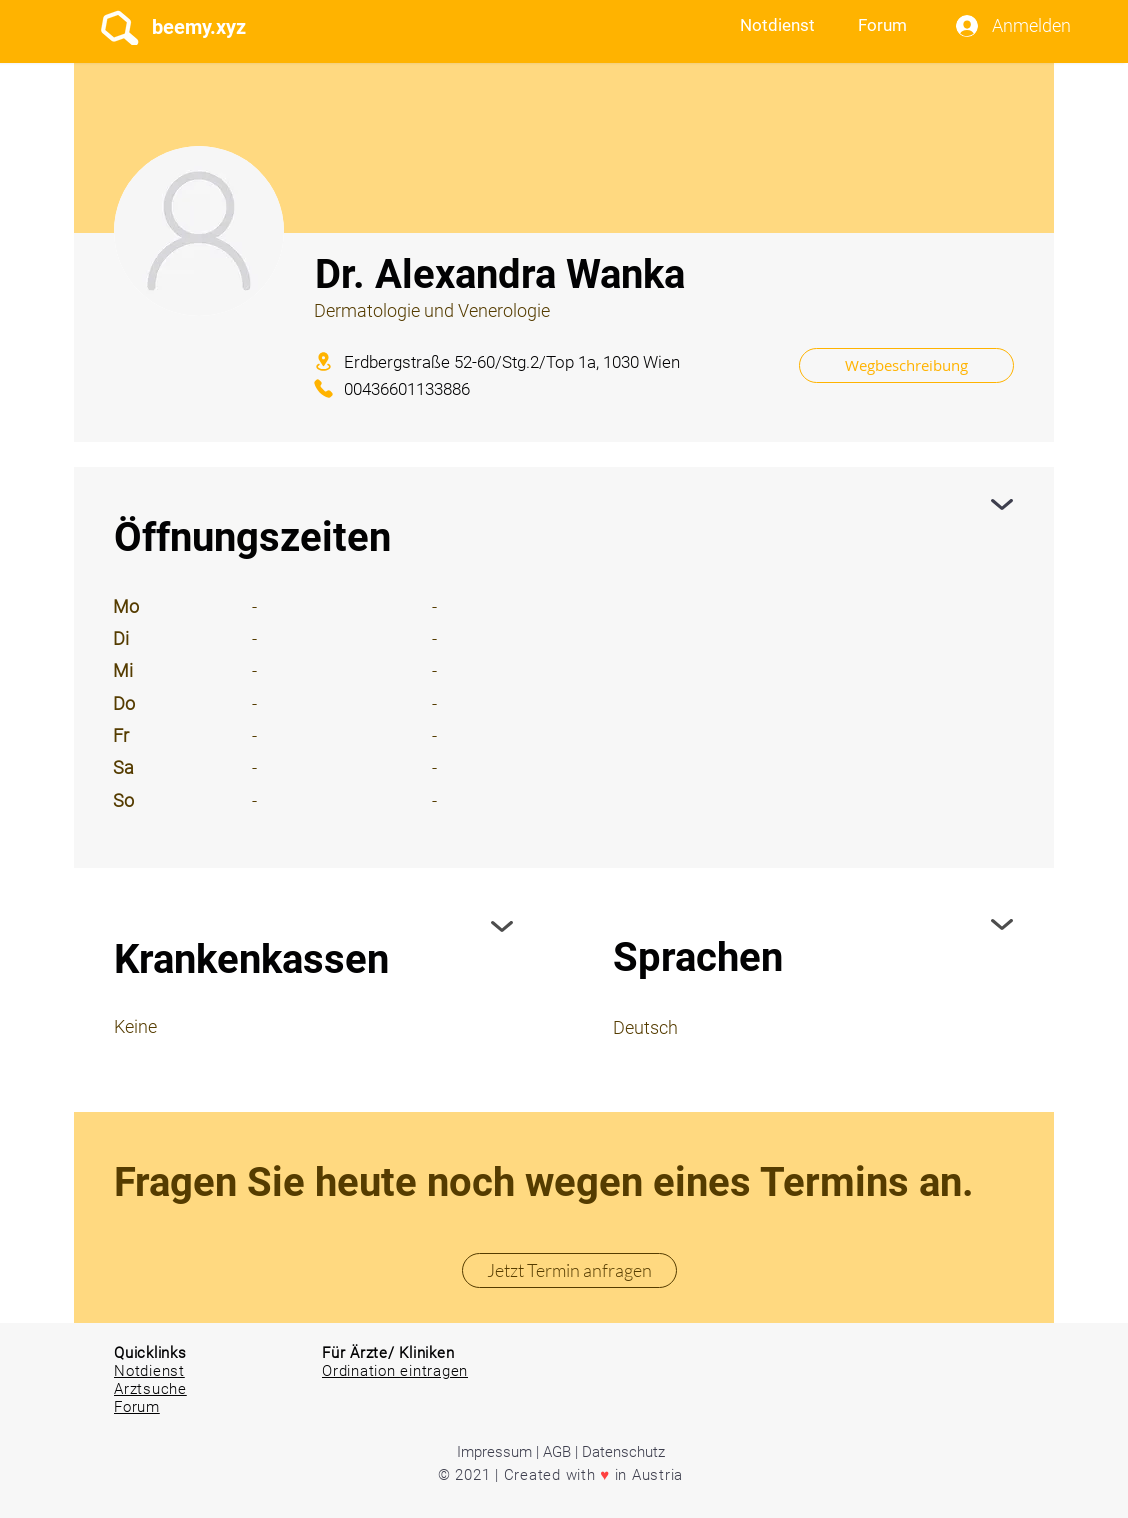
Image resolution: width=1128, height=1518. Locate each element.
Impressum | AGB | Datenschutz (561, 1452)
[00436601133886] (420, 388)
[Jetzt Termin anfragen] (569, 1270)
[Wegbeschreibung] (906, 365)
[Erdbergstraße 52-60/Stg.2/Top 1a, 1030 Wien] (542, 361)
